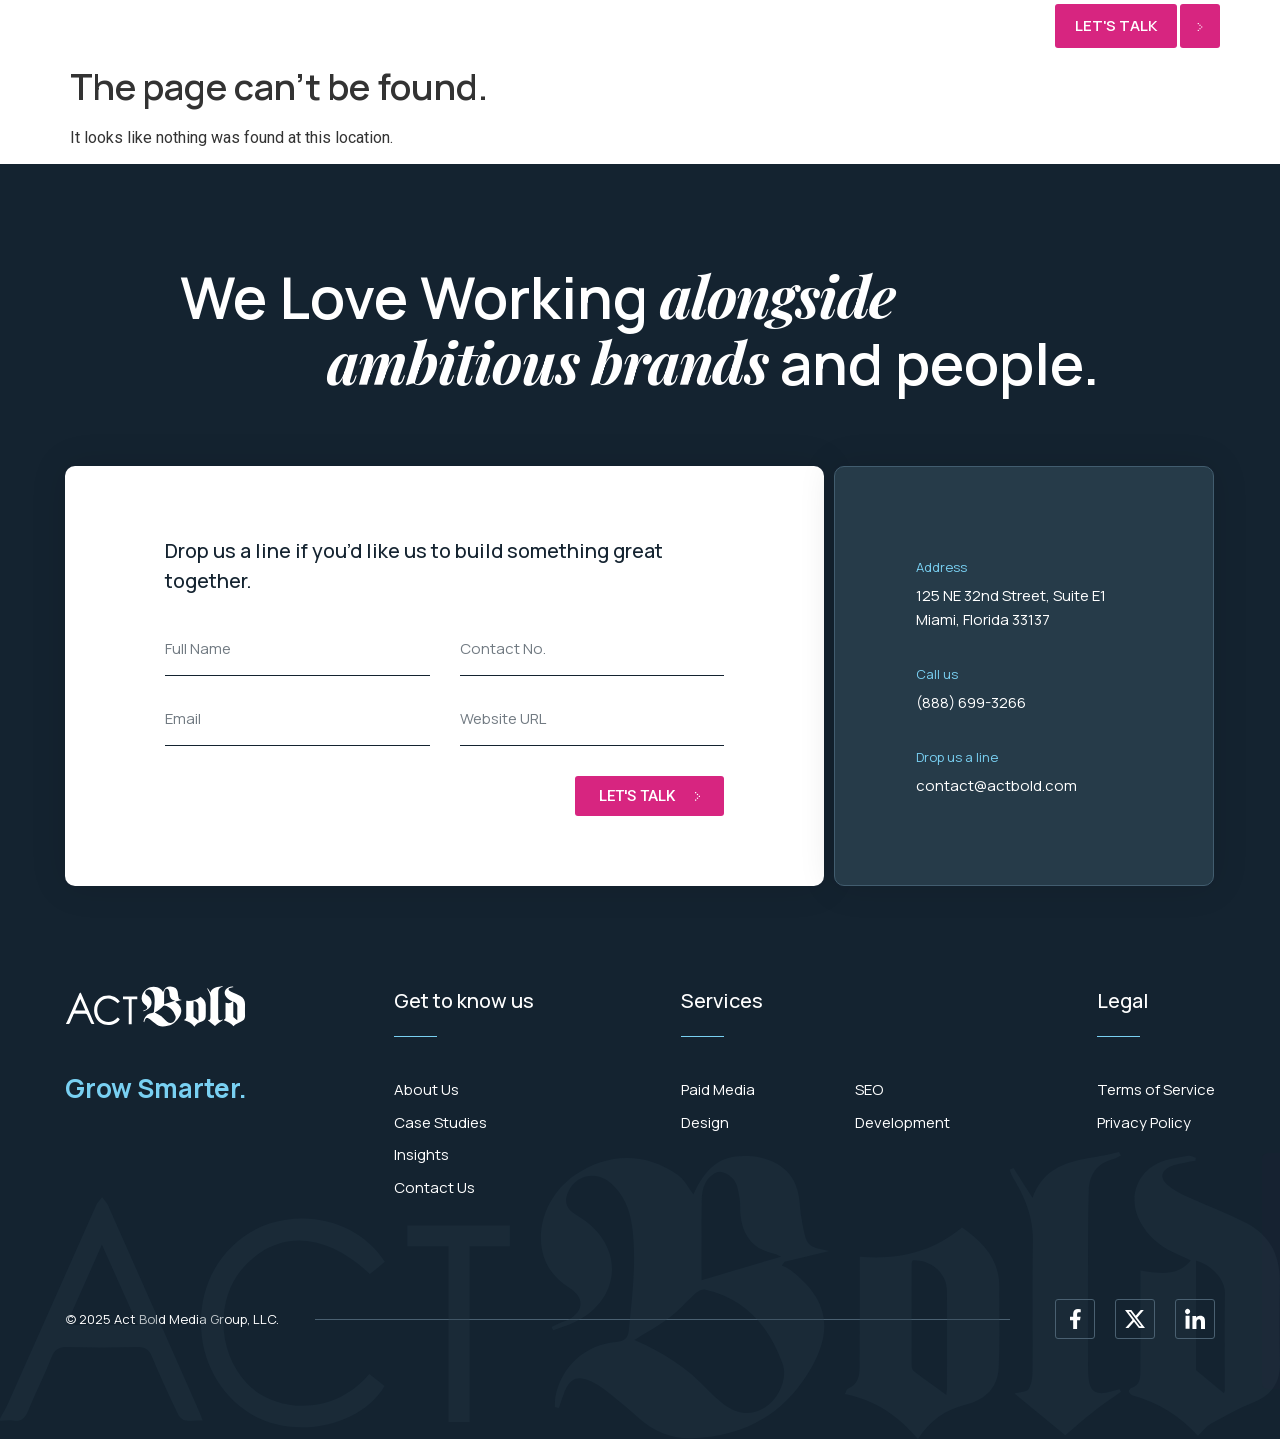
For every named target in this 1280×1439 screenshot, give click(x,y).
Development (398, 26)
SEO (565, 26)
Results (635, 26)
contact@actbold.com (996, 785)
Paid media (282, 26)
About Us (792, 26)
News (711, 26)
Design (502, 26)
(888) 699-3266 (971, 702)
